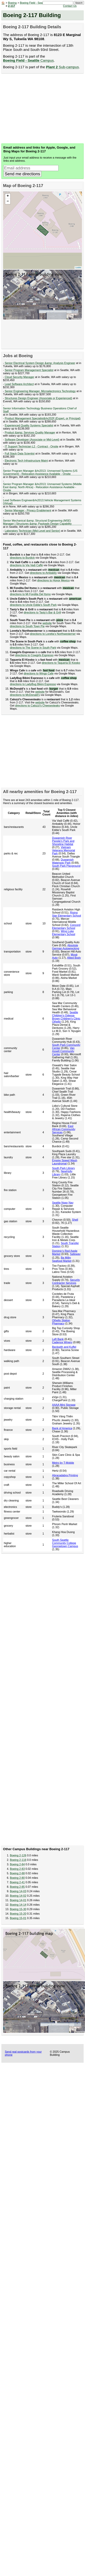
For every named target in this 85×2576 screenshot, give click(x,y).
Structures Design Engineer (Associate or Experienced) (38, 398)
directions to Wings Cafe (39, 673)
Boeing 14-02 (18, 1895)
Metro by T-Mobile (63, 1462)
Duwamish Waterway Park (63, 861)
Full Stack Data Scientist (19, 453)
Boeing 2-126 (18, 1855)
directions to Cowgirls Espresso (34, 655)
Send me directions (22, 174)
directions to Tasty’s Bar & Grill (42, 612)
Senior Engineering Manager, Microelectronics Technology (40, 391)
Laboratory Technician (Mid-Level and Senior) (32, 530)
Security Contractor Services (66, 1281)
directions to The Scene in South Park (33, 647)
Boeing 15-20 (18, 1913)
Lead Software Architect (19, 384)
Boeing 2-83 (17, 1868)
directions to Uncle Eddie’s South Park (33, 604)
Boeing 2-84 (17, 1864)
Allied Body (74, 957)
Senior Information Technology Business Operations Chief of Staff (40, 410)
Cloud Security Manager (19, 377)
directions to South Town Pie (27, 626)
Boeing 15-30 (18, 1909)
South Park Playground (66, 865)
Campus (28, 60)
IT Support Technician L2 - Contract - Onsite (31, 446)
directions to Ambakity (43, 572)
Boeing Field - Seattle (33, 2)
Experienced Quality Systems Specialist (29, 425)
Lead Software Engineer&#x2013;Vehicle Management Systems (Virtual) (42, 502)
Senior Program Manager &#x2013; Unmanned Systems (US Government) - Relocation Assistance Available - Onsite (40, 472)
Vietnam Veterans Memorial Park (63, 850)
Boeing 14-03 (18, 1891)
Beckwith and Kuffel (64, 1346)
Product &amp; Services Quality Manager (30, 432)
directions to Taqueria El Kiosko (61, 662)
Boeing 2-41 (17, 1882)
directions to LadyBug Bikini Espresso (33, 684)
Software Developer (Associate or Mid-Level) (32, 439)
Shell (75, 1219)
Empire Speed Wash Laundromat (64, 1162)
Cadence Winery (62, 1342)
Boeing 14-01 (18, 1900)
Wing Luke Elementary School (63, 933)
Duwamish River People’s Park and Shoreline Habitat (63, 841)
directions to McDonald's (25, 694)
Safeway (75, 1254)
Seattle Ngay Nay (63, 1202)
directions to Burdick (22, 557)
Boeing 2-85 (17, 1886)
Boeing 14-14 (18, 1904)
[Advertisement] (32, 108)
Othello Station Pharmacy (61, 1322)
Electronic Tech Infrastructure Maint (26, 460)
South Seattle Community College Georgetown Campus (65, 1543)
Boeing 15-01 (18, 1918)
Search (78, 3)
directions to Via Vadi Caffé (26, 565)
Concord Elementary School (66, 927)
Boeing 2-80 (17, 1877)
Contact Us (70, 5)
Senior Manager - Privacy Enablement (28, 510)
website (47, 623)
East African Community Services (63, 1129)
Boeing (12, 2)
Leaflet (78, 267)
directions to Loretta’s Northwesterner (53, 633)
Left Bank (58, 1339)
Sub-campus (62, 67)
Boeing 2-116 (18, 1859)
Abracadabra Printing (65, 1475)
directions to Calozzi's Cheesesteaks (37, 705)
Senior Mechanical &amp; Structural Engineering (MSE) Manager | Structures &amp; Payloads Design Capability (37, 522)
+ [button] (8, 196)
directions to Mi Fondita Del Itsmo (30, 594)
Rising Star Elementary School (66, 914)
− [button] (8, 201)
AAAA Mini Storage (64, 1404)
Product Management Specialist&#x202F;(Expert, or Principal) (42, 418)
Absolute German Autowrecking (65, 947)
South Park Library (63, 1168)
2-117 (11, 5)
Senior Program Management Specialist (29, 370)
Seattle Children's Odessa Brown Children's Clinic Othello (66, 1017)
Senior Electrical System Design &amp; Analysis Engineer (40, 363)
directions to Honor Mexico (53, 580)
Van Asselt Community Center (63, 1051)
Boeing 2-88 (17, 1873)
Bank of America (62, 1428)
